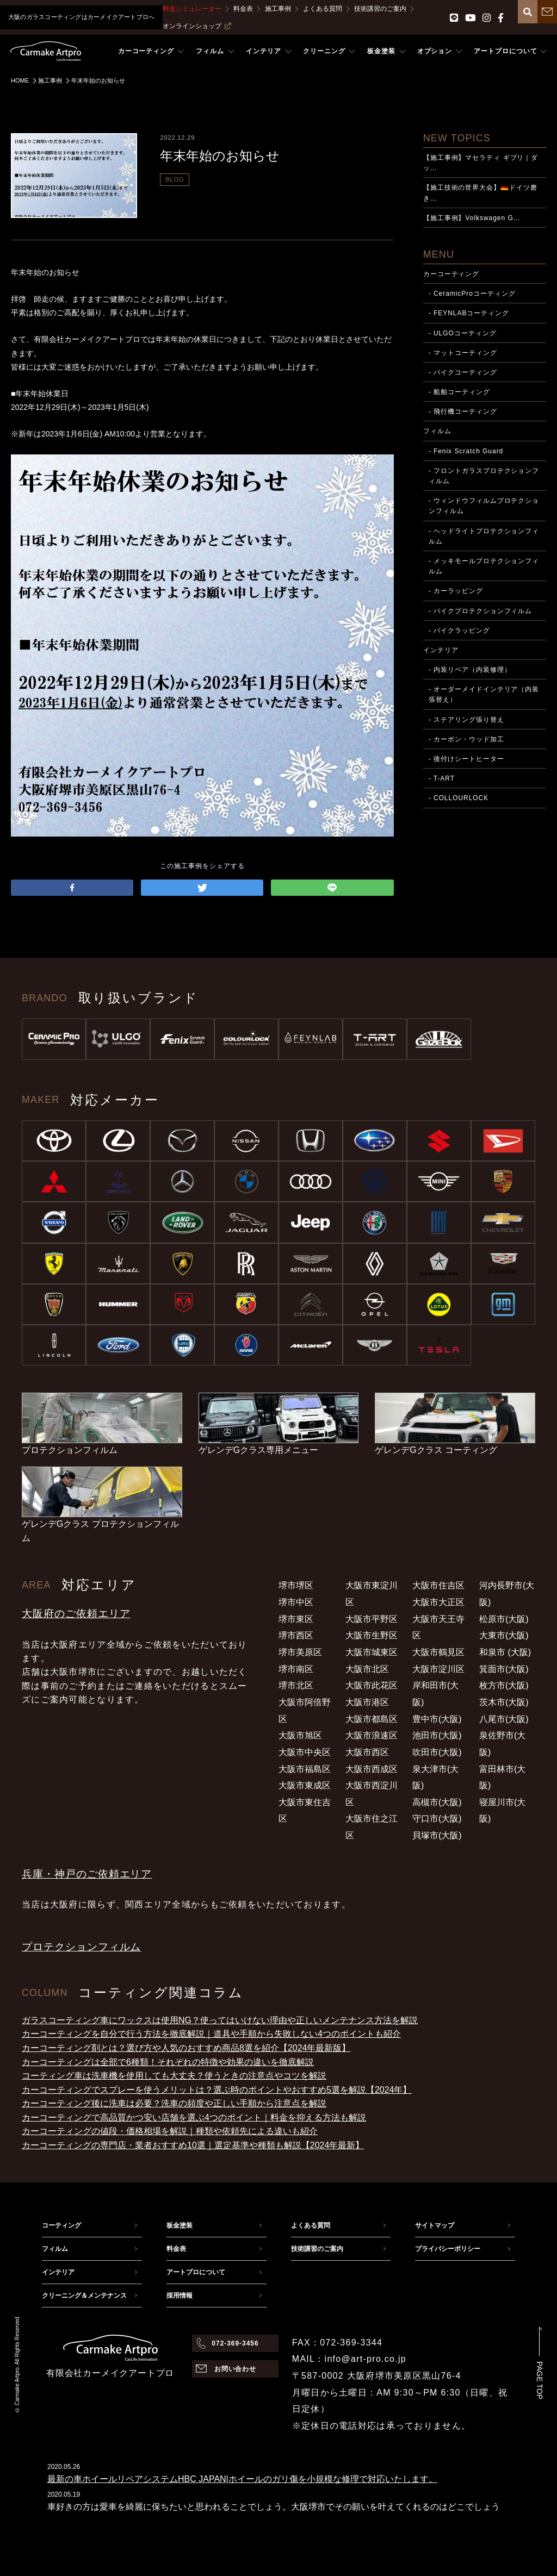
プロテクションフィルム (81, 1947)
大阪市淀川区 (438, 1669)
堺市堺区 (295, 1585)
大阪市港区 (367, 1702)
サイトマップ (434, 2225)
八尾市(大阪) (504, 1719)
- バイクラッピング (459, 630)
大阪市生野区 (371, 1635)
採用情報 (179, 2295)
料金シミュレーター (192, 9)
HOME (20, 80)
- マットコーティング (463, 353)
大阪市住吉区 (438, 1585)
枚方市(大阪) (504, 1685)
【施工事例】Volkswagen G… (472, 218)
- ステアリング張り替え (466, 719)
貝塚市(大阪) (437, 1835)
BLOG (174, 179)
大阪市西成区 (371, 1769)
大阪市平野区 (371, 1619)
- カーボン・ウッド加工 (466, 739)
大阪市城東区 (371, 1652)
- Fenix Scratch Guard (466, 451)
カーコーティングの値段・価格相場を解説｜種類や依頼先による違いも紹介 (170, 2131)
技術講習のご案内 (380, 9)
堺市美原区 (300, 1652)
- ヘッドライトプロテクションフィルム (484, 536)
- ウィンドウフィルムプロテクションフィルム (484, 506)
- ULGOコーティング (463, 333)
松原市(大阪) (504, 1619)
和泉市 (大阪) (505, 1652)
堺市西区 (295, 1635)
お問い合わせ (235, 2369)
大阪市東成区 (304, 1785)
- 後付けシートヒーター (466, 759)
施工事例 (278, 9)
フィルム (437, 431)
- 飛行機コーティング (463, 411)
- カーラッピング (456, 591)
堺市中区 (295, 1602)
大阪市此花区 (371, 1685)
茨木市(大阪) (504, 1702)
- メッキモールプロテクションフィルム (484, 566)
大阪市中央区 (304, 1752)
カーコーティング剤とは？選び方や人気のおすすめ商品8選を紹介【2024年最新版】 (186, 2048)
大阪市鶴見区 (438, 1652)
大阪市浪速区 (371, 1735)
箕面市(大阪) (504, 1669)
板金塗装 (179, 2225)
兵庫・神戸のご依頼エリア (87, 1874)
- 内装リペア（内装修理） (470, 669)
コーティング (61, 2225)
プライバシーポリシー (447, 2249)
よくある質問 (322, 9)
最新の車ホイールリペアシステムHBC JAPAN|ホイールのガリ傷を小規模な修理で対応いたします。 (242, 2479)
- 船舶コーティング (459, 392)
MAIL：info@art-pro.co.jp (349, 2358)
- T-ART (442, 778)
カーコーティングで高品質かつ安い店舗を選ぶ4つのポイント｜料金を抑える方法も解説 (194, 2117)
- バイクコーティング (463, 372)
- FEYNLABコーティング (469, 313)
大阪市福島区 (304, 1769)
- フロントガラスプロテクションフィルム (484, 476)
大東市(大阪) (504, 1635)
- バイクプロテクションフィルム (481, 611)
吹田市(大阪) (437, 1752)
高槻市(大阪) (437, 1802)
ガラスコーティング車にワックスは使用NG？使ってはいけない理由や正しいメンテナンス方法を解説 (220, 2020)
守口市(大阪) (437, 1818)
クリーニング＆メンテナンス (84, 2295)
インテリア (441, 650)
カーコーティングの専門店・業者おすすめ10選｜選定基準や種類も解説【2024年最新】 (193, 2145)
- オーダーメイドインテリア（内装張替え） (484, 694)
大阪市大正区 (438, 1602)
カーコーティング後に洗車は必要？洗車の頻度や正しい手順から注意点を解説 (174, 2103)
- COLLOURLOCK (459, 798)
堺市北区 (295, 1685)
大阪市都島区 (371, 1719)
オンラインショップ (197, 26)
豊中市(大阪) (437, 1719)
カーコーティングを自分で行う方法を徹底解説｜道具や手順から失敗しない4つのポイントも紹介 (211, 2033)
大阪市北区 (367, 1669)
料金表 (243, 9)
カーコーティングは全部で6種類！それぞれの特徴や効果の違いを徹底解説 (168, 2062)
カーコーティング (451, 274)
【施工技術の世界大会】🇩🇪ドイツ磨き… (480, 193)
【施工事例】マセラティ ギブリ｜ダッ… (481, 163)
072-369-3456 (235, 2343)
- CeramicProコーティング (472, 293)
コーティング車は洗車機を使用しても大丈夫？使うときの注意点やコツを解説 (174, 2075)
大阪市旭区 (300, 1735)
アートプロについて (195, 2272)
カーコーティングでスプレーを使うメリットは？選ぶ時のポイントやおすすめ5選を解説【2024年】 (217, 2089)
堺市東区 (295, 1619)
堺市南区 (295, 1669)
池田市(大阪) (437, 1735)
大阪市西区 (367, 1752)
